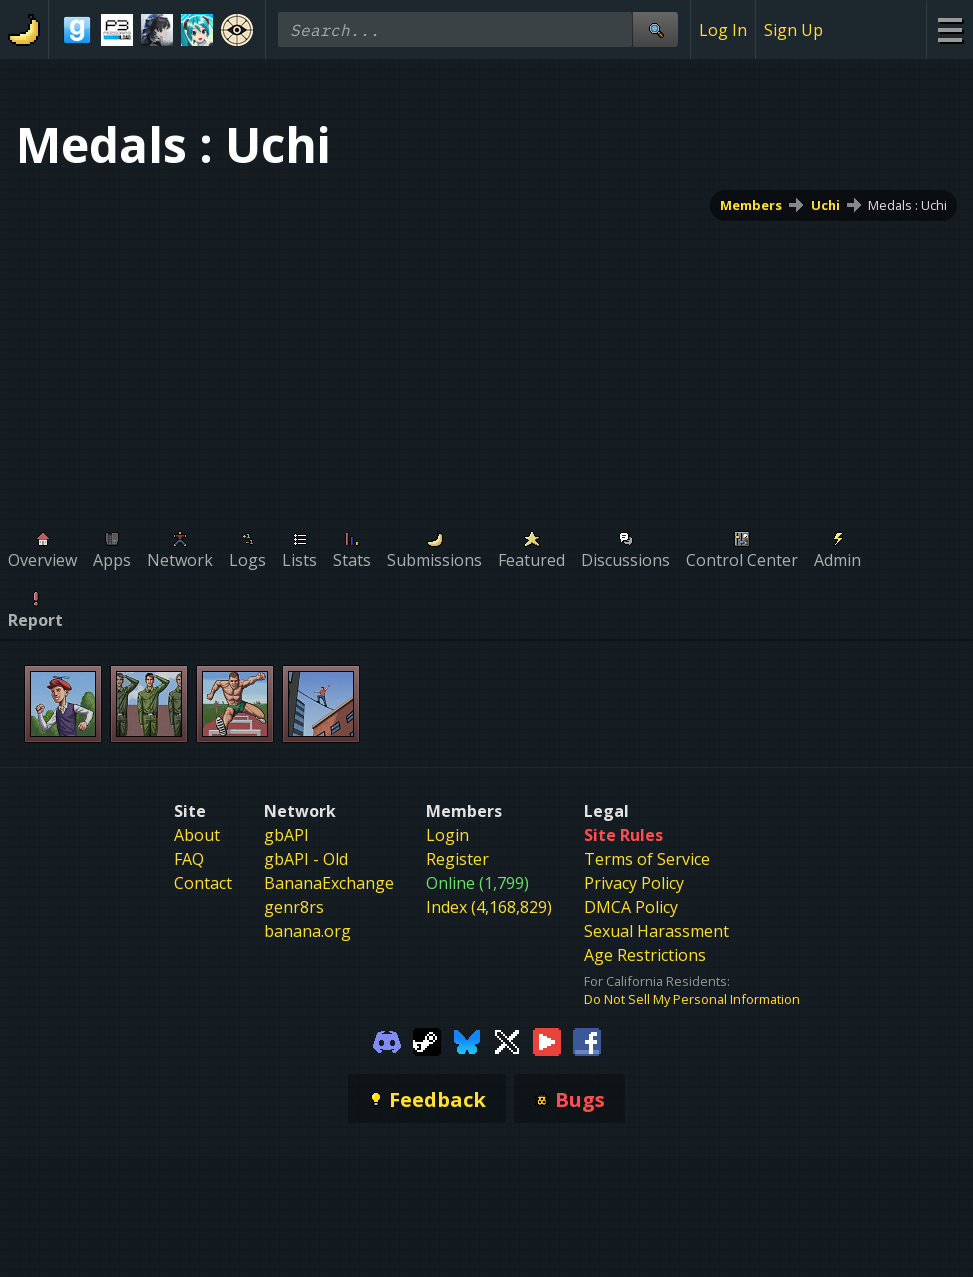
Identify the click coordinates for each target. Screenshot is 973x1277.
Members (751, 205)
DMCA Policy (631, 907)
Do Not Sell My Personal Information (692, 999)
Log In (723, 30)
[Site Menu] (949, 29)
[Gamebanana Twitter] (507, 1040)
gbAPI (286, 835)
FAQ (189, 859)
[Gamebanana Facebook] (587, 1040)
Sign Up (793, 30)
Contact (203, 883)
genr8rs (294, 907)
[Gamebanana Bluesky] (467, 1040)
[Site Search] (655, 29)
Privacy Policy (634, 883)
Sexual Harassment (656, 931)
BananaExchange (329, 883)
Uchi (825, 205)
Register (457, 859)
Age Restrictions (645, 955)
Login (447, 835)
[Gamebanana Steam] (427, 1040)
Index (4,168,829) (489, 907)
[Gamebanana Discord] (387, 1040)
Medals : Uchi (907, 205)
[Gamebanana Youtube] (547, 1040)
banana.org (307, 931)
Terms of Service (647, 859)
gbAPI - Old (306, 859)
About (197, 835)
